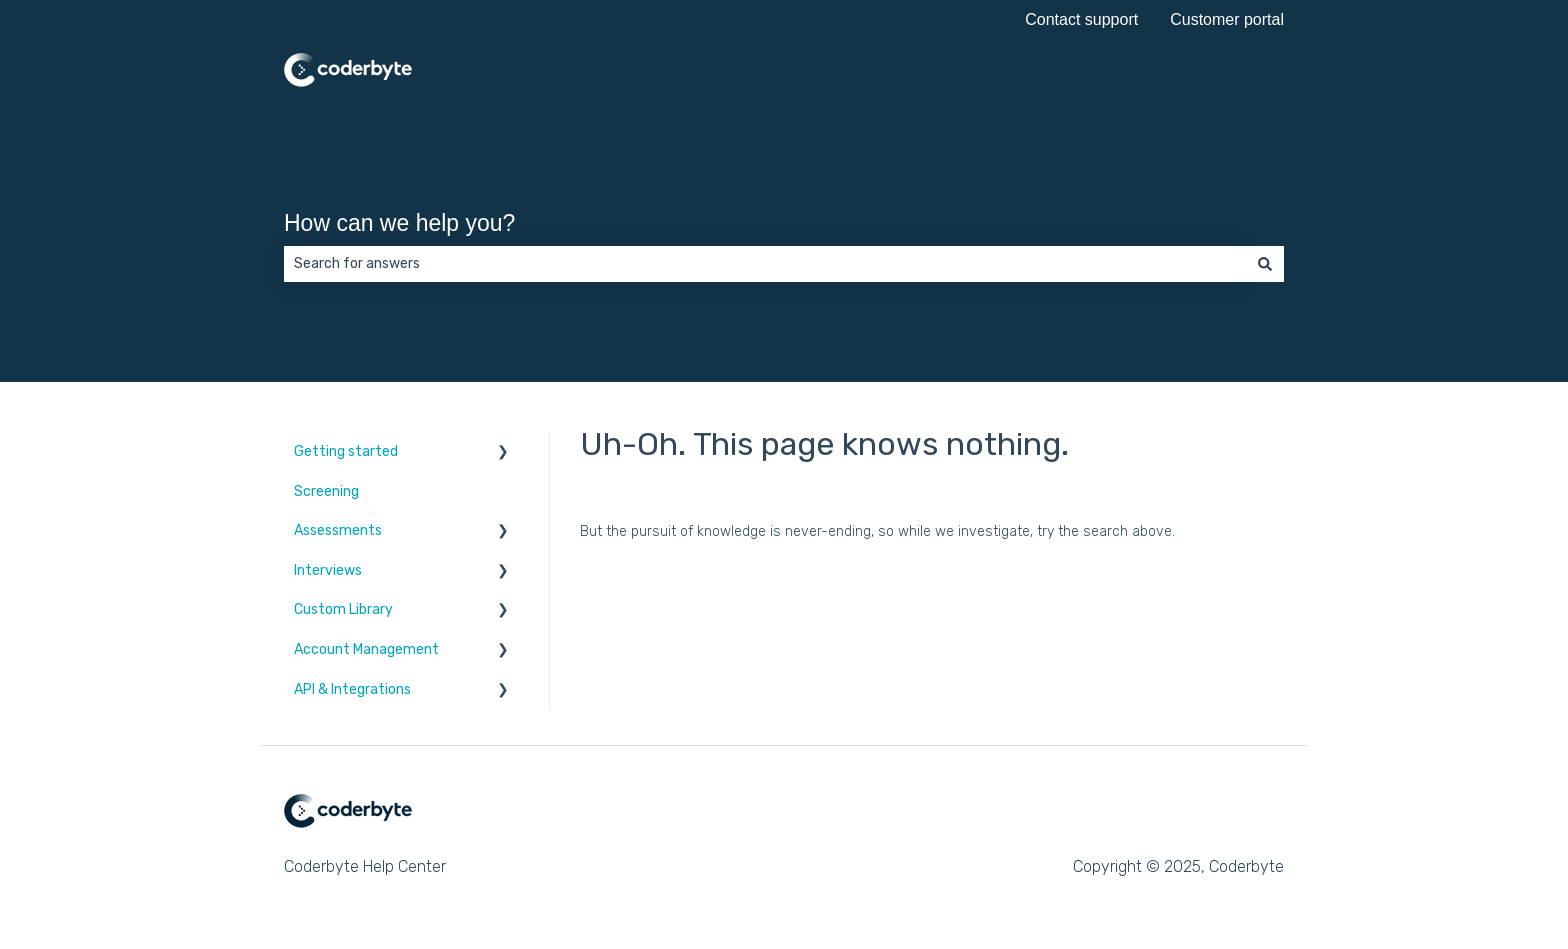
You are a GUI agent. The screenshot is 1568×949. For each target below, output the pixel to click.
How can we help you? (399, 223)
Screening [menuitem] (326, 491)
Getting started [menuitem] (346, 451)
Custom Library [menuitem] (343, 609)
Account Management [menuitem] (366, 649)
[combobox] (765, 264)
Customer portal (1227, 19)
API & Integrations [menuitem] (352, 689)
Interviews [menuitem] (328, 570)
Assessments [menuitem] (338, 530)
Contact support (1081, 19)
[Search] (1265, 264)
